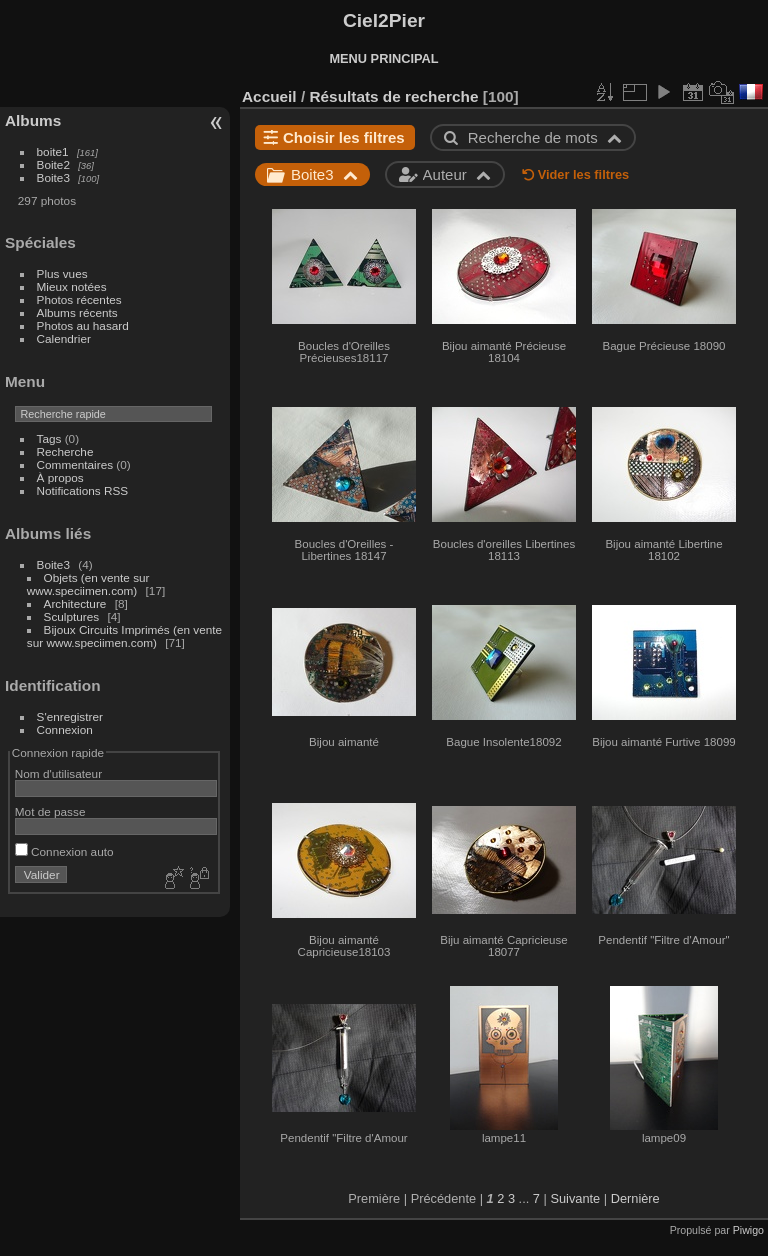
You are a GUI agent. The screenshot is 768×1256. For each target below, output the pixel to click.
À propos (60, 477)
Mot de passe (50, 811)
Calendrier (64, 338)
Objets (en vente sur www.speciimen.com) (88, 584)
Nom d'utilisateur (58, 773)
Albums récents (77, 312)
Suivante (575, 1198)
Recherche (65, 451)
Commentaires (75, 464)
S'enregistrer (70, 716)
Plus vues (62, 273)
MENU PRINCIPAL (383, 58)
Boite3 (53, 177)
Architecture (75, 603)
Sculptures (72, 616)
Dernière (635, 1198)
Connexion (65, 729)
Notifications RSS (83, 490)
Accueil (269, 96)
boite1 (53, 151)
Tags (49, 438)
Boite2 (53, 164)
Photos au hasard (83, 325)
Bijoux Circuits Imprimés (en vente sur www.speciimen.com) (124, 636)
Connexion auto (64, 851)
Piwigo (748, 1230)
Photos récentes (79, 299)
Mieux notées (72, 286)
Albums (33, 120)
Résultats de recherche (393, 96)
